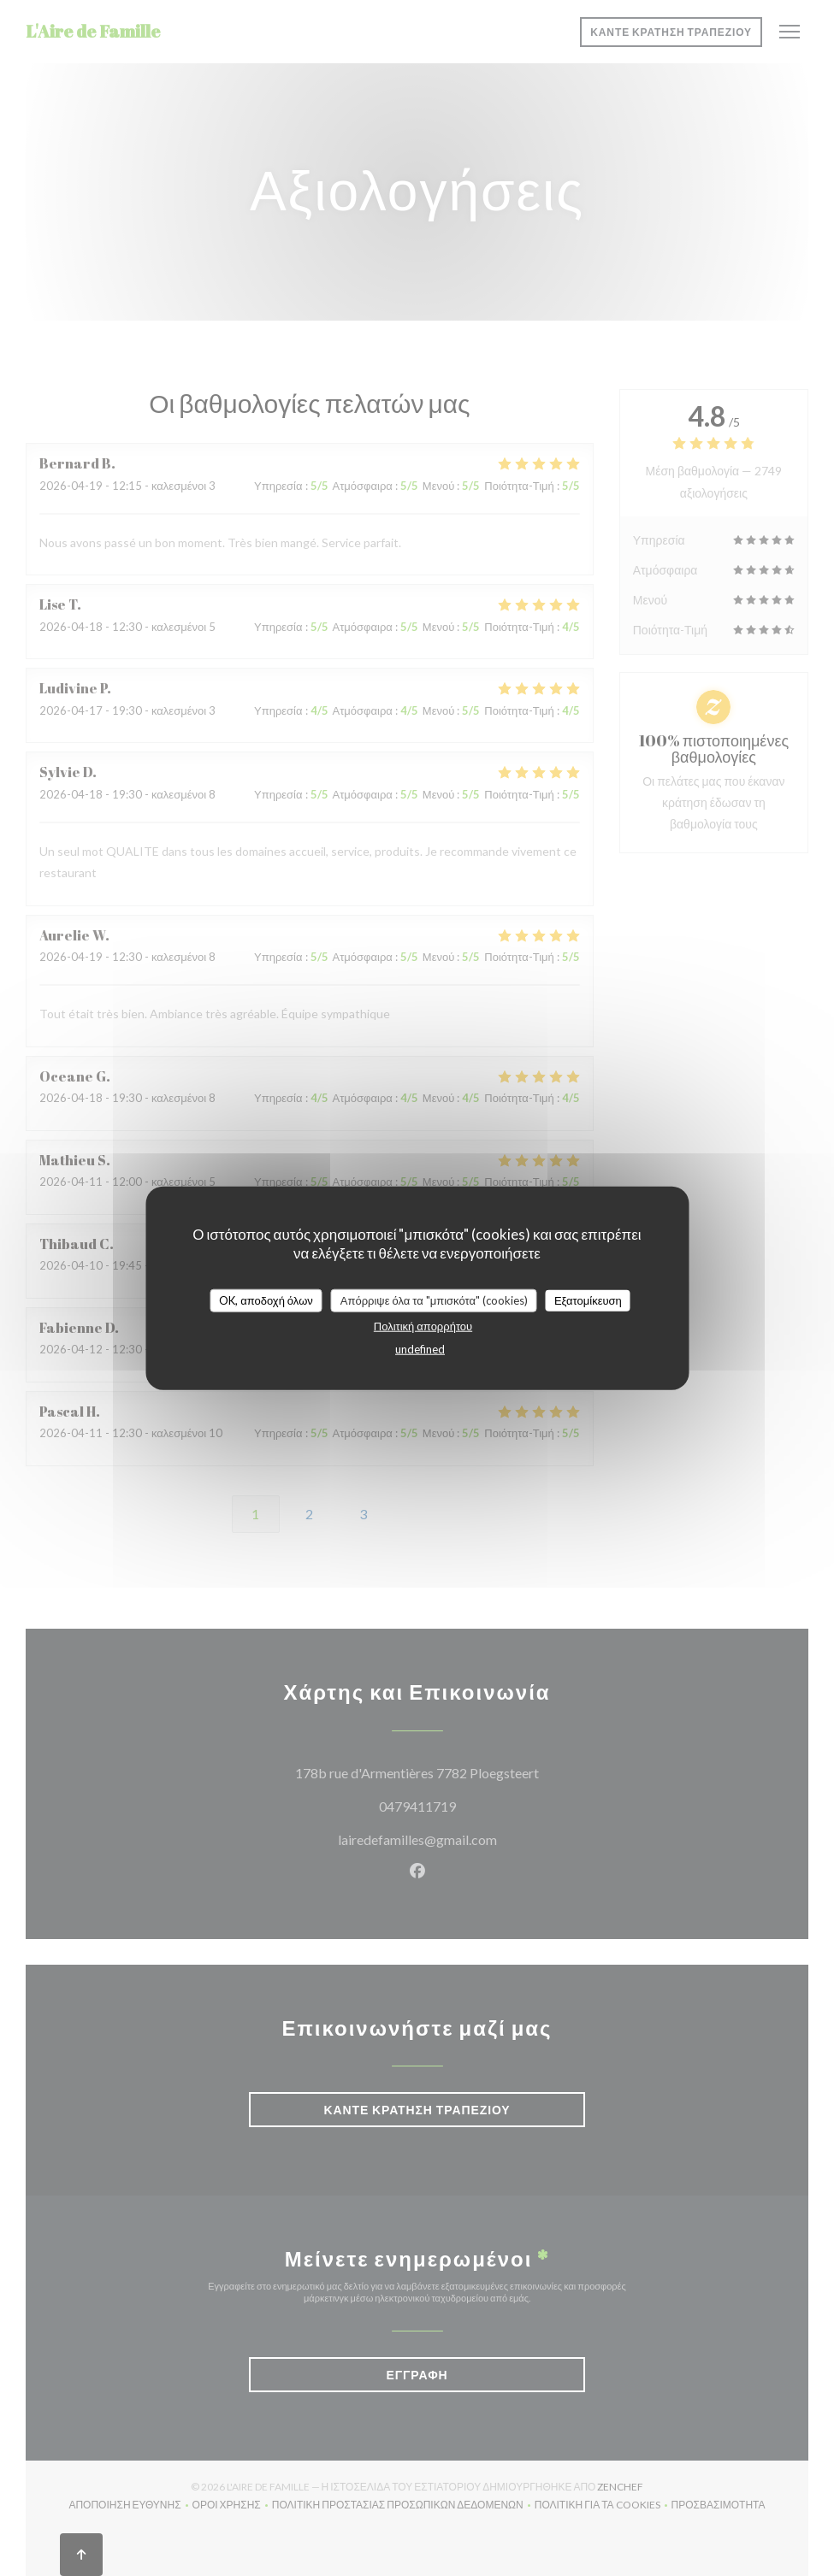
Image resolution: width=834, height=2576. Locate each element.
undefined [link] (420, 1349)
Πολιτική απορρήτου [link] (423, 1326)
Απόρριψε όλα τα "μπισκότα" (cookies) (434, 1299)
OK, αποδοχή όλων (266, 1299)
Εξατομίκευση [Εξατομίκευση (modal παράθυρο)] (588, 1299)
